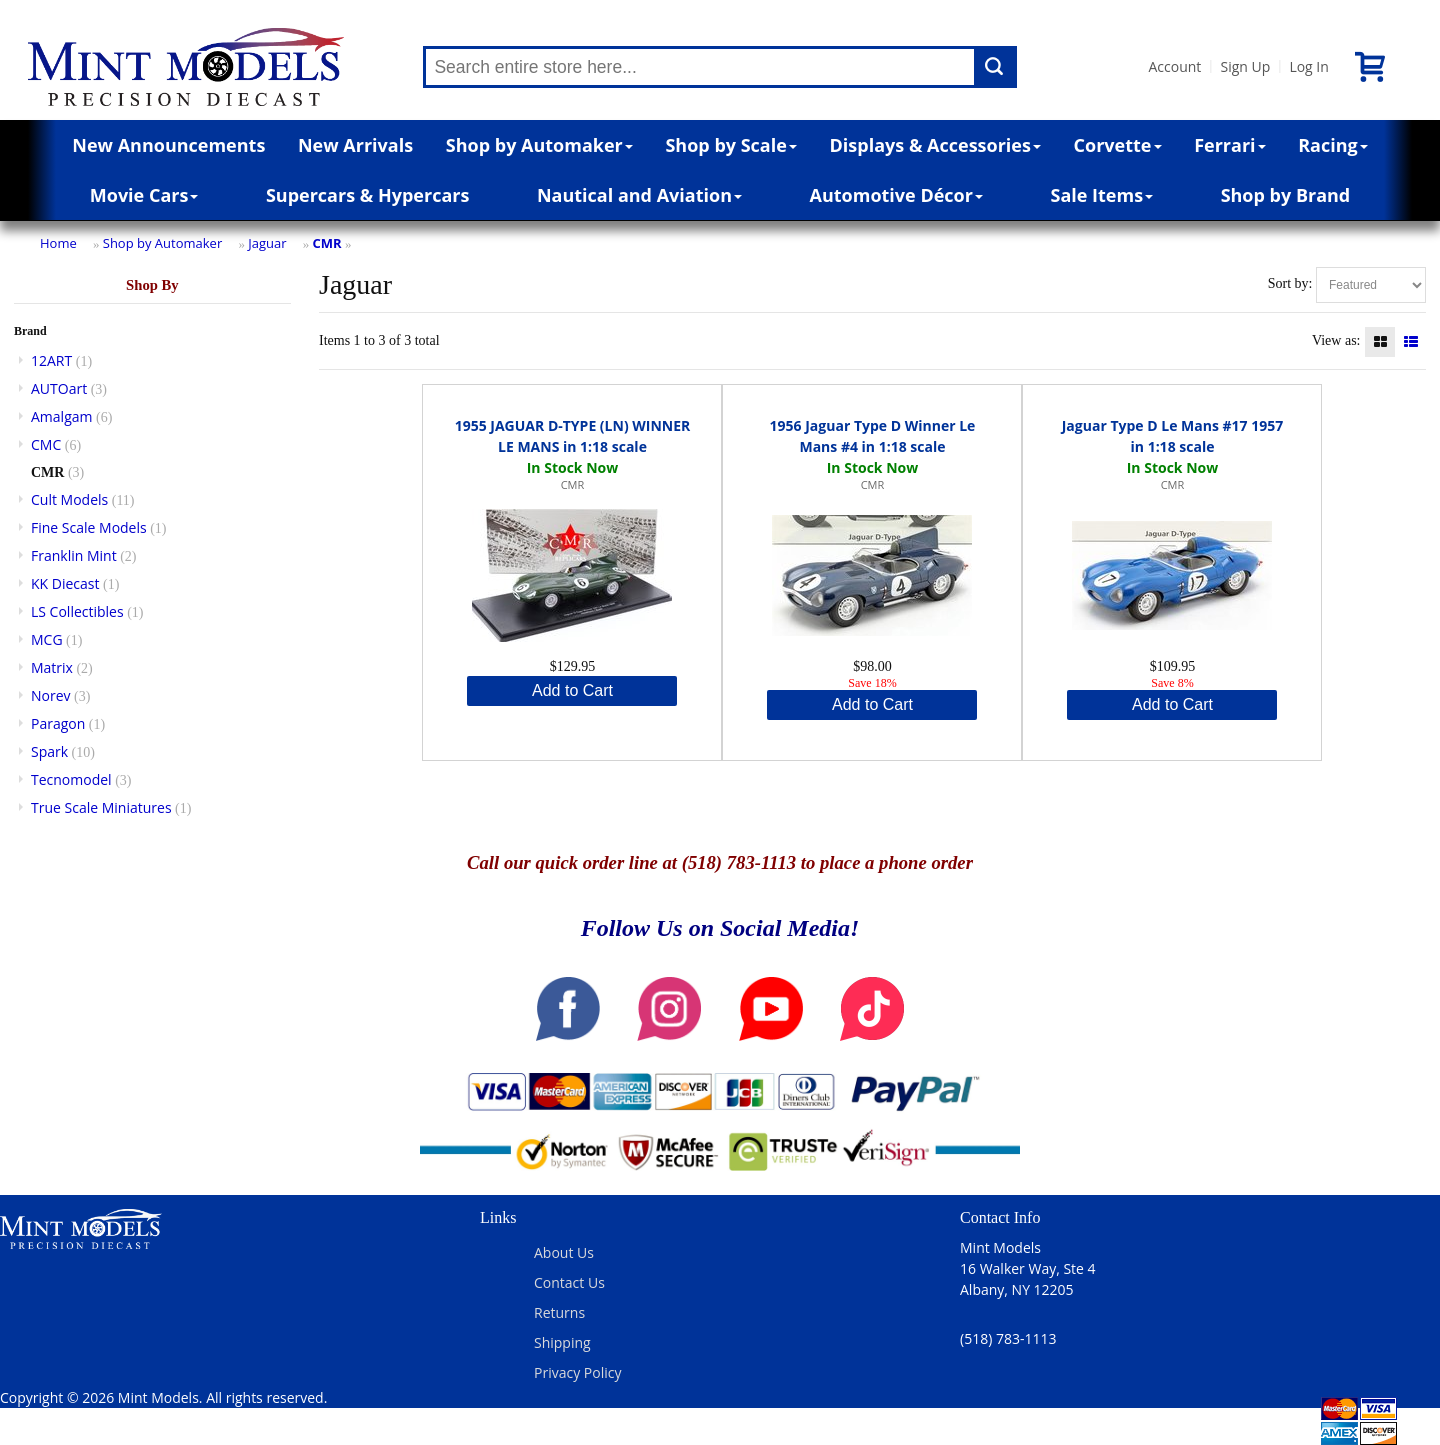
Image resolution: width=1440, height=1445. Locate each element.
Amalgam (61, 416)
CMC (46, 444)
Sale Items (1101, 195)
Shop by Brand (1286, 195)
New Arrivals (355, 145)
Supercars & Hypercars (368, 195)
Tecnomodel (71, 779)
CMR (327, 243)
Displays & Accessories (935, 145)
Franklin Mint (74, 555)
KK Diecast (65, 583)
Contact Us (569, 1282)
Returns (559, 1312)
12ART (51, 360)
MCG (47, 639)
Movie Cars (144, 195)
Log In (1308, 66)
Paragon (58, 723)
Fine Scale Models (89, 527)
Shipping (562, 1342)
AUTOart (59, 388)
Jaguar (267, 243)
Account (1174, 66)
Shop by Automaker (539, 145)
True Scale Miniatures (101, 807)
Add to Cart (572, 690)
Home (58, 243)
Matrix (52, 667)
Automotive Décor (896, 195)
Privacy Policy (577, 1372)
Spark (49, 751)
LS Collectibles (77, 611)
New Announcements (168, 145)
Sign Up (1245, 66)
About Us (564, 1252)
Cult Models (69, 499)
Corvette (1118, 145)
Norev (51, 695)
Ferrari (1229, 145)
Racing (1333, 145)
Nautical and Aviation (639, 195)
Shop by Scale (730, 145)
